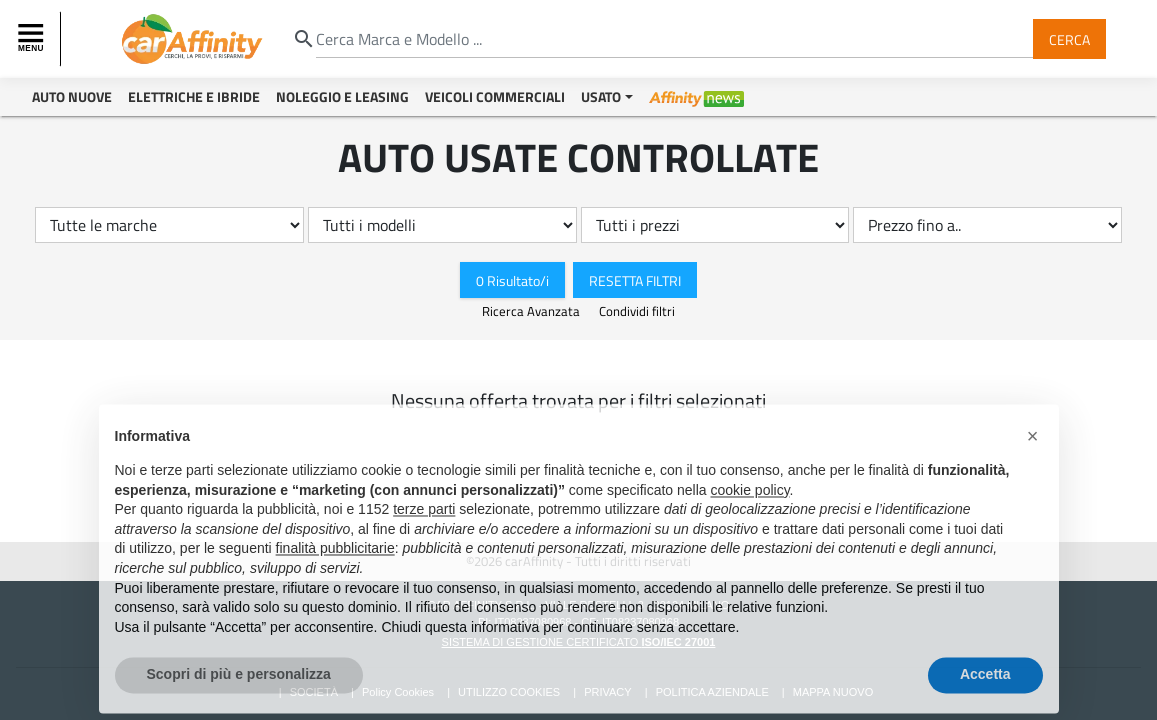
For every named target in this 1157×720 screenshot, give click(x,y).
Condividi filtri (637, 311)
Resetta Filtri (635, 279)
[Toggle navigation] (33, 39)
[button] (1033, 460)
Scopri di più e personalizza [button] (239, 698)
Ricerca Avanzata (532, 311)
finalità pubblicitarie (335, 572)
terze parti (424, 533)
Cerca (1069, 38)
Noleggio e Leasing (342, 96)
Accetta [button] (985, 698)
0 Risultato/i (512, 279)
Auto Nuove (72, 96)
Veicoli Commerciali (495, 96)
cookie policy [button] (749, 514)
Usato (601, 96)
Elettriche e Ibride (194, 96)
